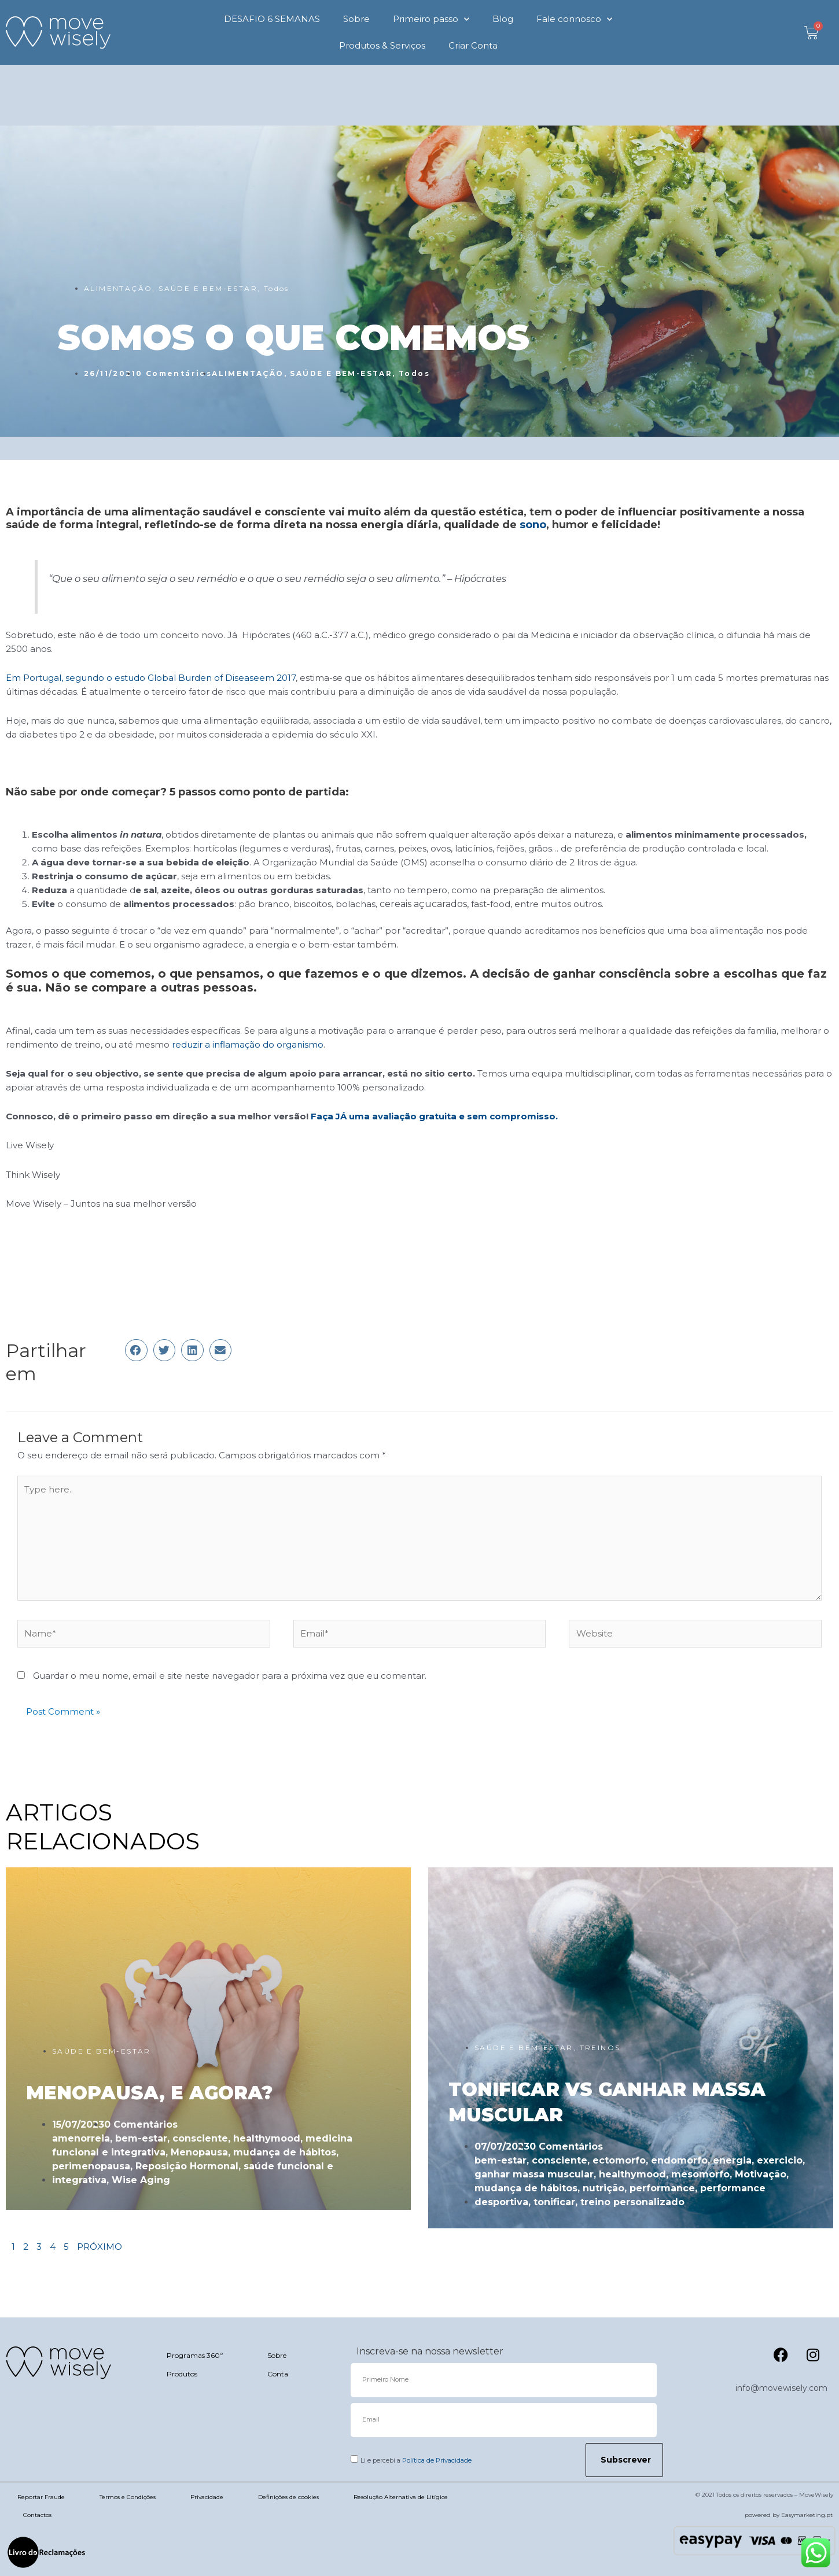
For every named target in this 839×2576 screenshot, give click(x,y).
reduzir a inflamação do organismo (247, 1044)
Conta (277, 2373)
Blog (502, 18)
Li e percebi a (416, 2460)
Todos (276, 288)
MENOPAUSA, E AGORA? (149, 2092)
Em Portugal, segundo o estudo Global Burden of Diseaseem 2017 (151, 677)
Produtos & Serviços (382, 45)
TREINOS (600, 2047)
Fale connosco (574, 19)
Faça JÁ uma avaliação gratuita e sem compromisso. (434, 1116)
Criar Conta (473, 45)
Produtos (182, 2373)
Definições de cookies (288, 2497)
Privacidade (206, 2497)
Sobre (356, 18)
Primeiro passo (431, 19)
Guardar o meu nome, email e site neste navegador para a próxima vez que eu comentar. (229, 1675)
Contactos (37, 2515)
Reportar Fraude (41, 2497)
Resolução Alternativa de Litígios (400, 2497)
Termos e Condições (128, 2497)
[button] (136, 1350)
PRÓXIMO (99, 2246)
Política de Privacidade (437, 2460)
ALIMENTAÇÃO (118, 288)
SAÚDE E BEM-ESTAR (208, 288)
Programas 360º (195, 2355)
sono (533, 524)
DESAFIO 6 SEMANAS (272, 18)
